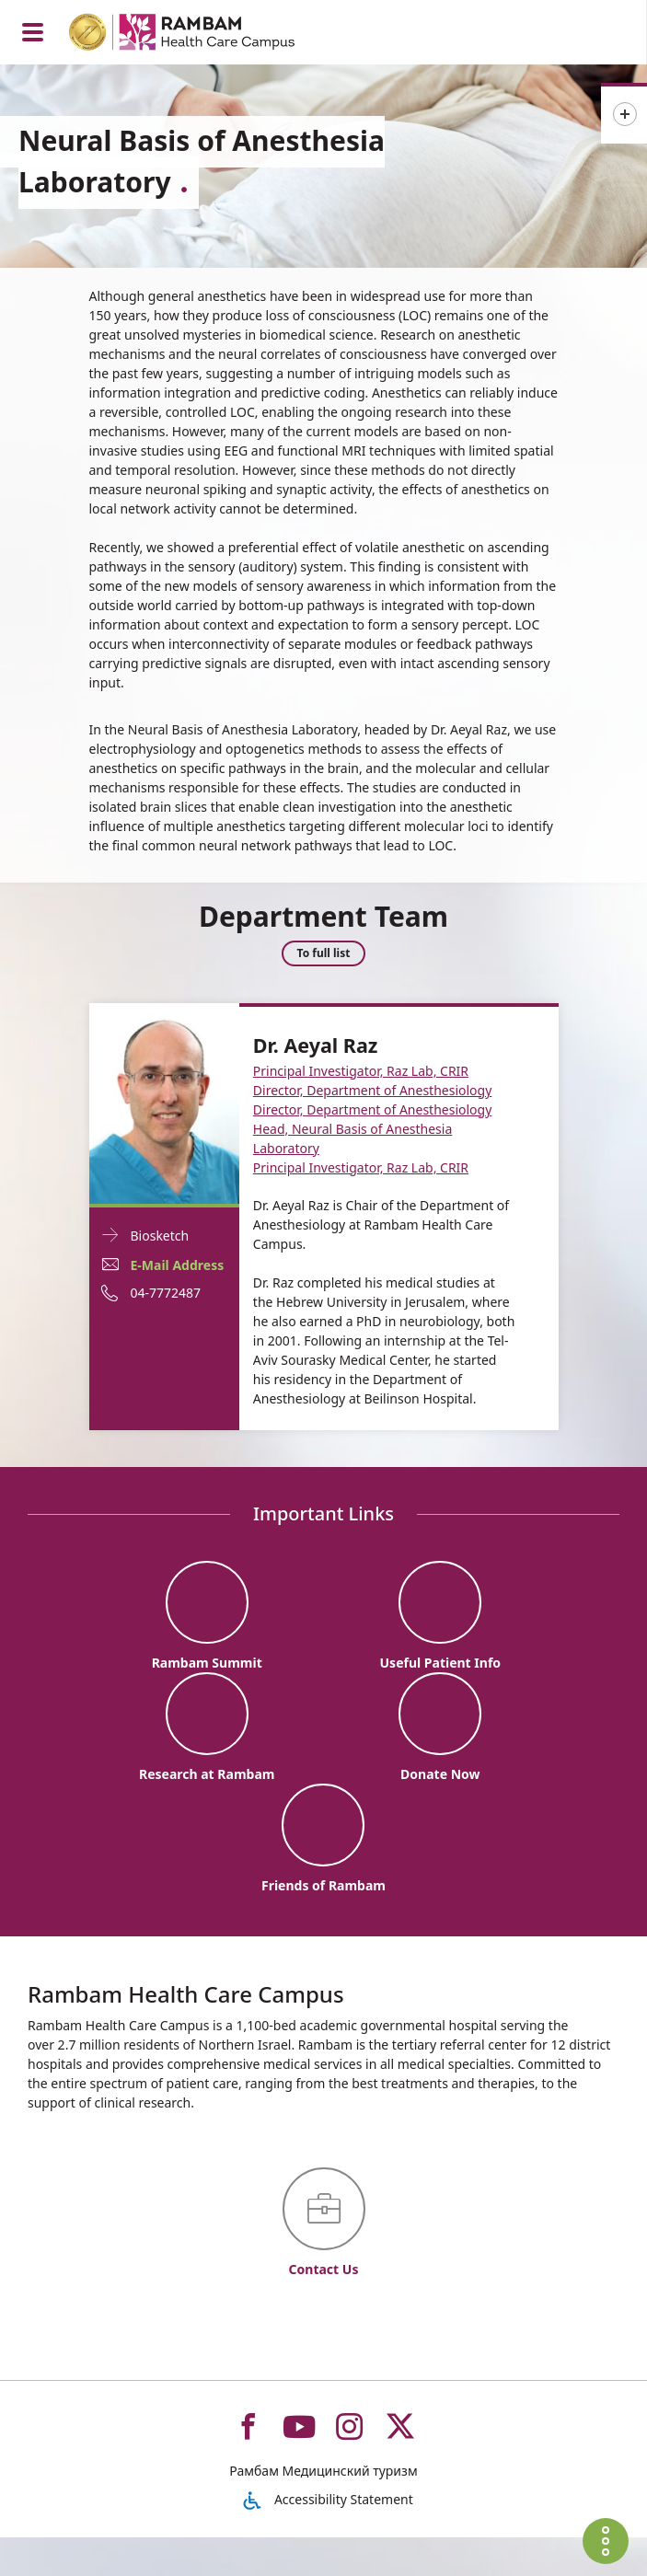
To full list (324, 955)
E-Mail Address (178, 1265)
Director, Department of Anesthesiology (372, 1090)
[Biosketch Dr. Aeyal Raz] (164, 1102)
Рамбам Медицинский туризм (323, 2509)
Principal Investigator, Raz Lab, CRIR (360, 1071)
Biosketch (160, 1235)
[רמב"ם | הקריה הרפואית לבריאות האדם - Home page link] (205, 34)
